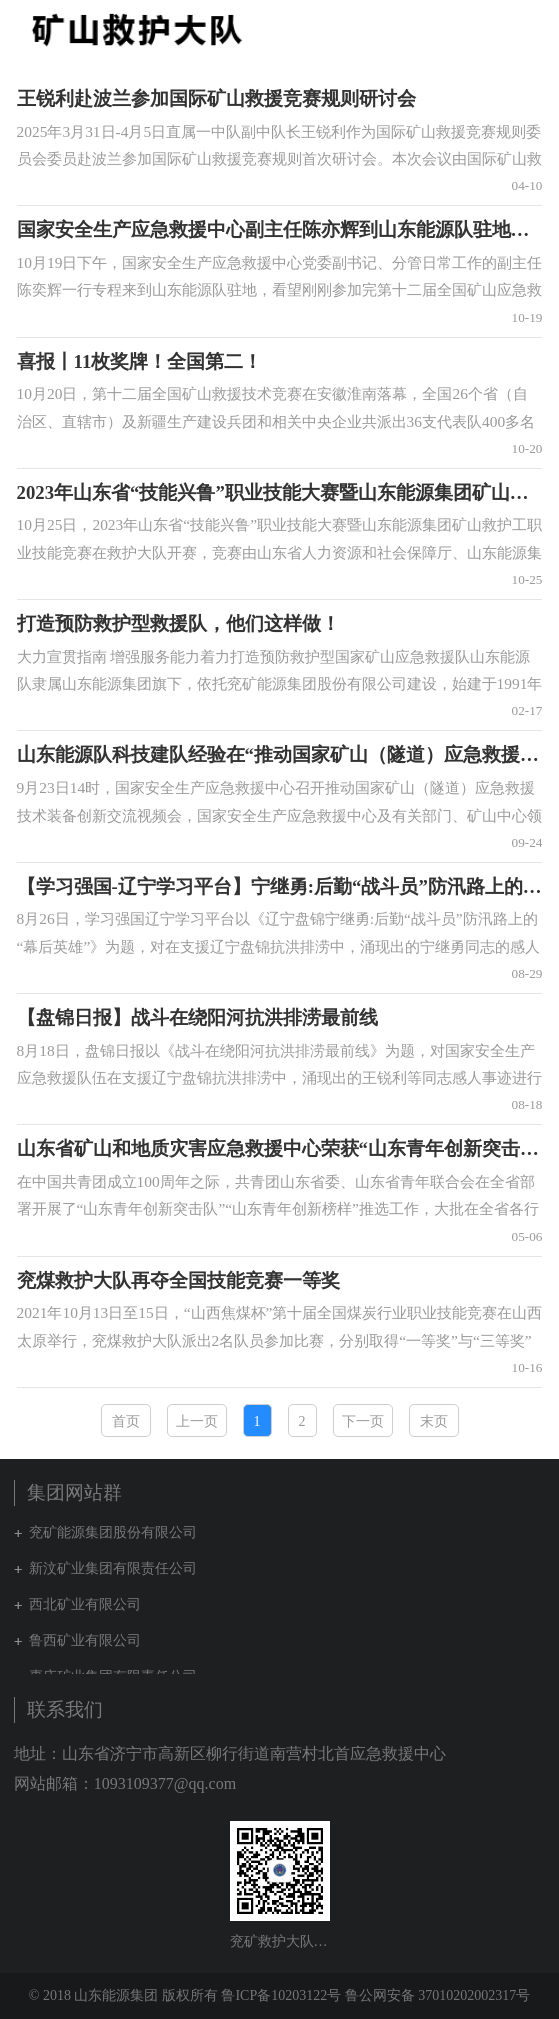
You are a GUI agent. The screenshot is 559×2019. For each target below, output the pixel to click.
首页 (126, 1421)
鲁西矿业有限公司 (85, 1640)
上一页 (197, 1421)
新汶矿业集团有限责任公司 (113, 1568)
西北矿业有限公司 (85, 1604)
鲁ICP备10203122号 (281, 1995)
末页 (434, 1421)
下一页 (363, 1421)
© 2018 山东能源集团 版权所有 (123, 1995)
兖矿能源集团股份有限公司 (113, 1532)
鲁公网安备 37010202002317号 (438, 1995)
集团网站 (493, 29)
